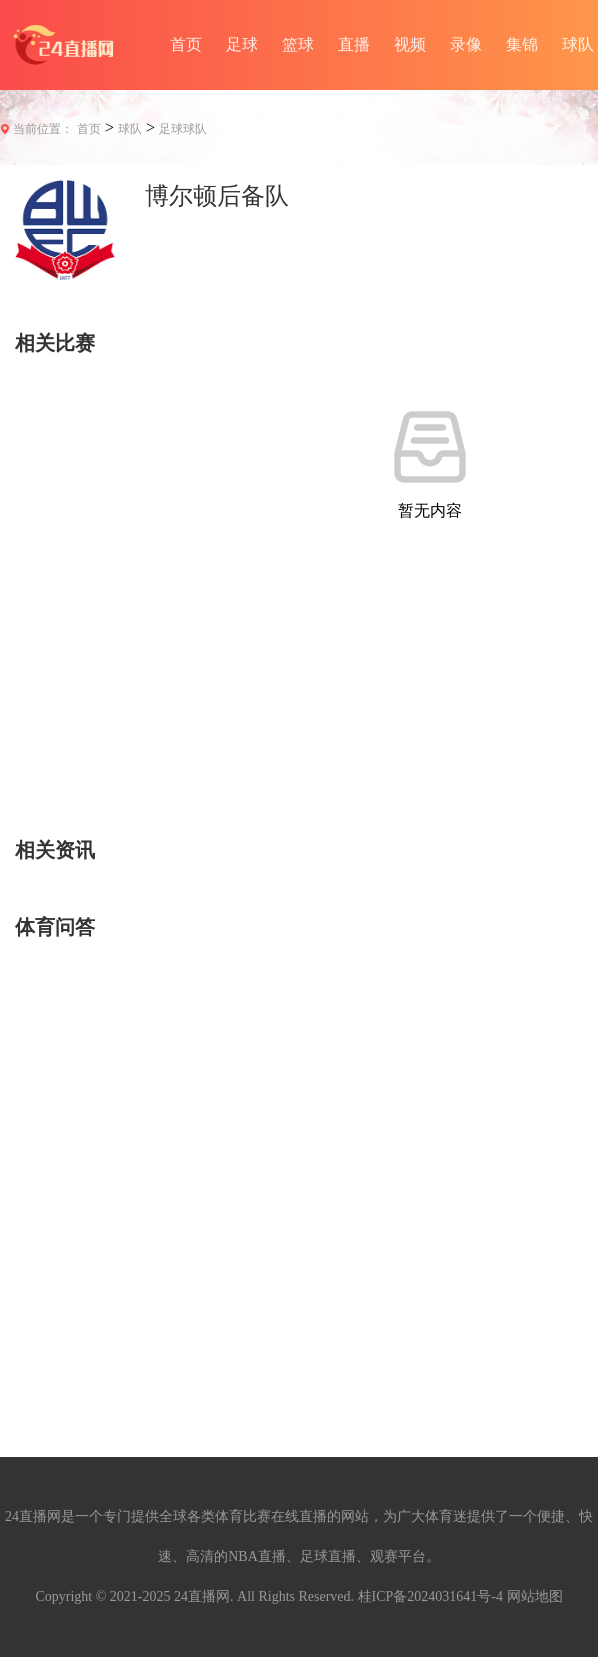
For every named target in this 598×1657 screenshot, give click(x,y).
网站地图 (535, 1596)
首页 (186, 44)
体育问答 (55, 927)
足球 (242, 44)
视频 (410, 44)
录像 (466, 44)
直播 (354, 44)
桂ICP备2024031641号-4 (430, 1596)
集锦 (522, 44)
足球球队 (183, 129)
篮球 (298, 44)
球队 (130, 129)
